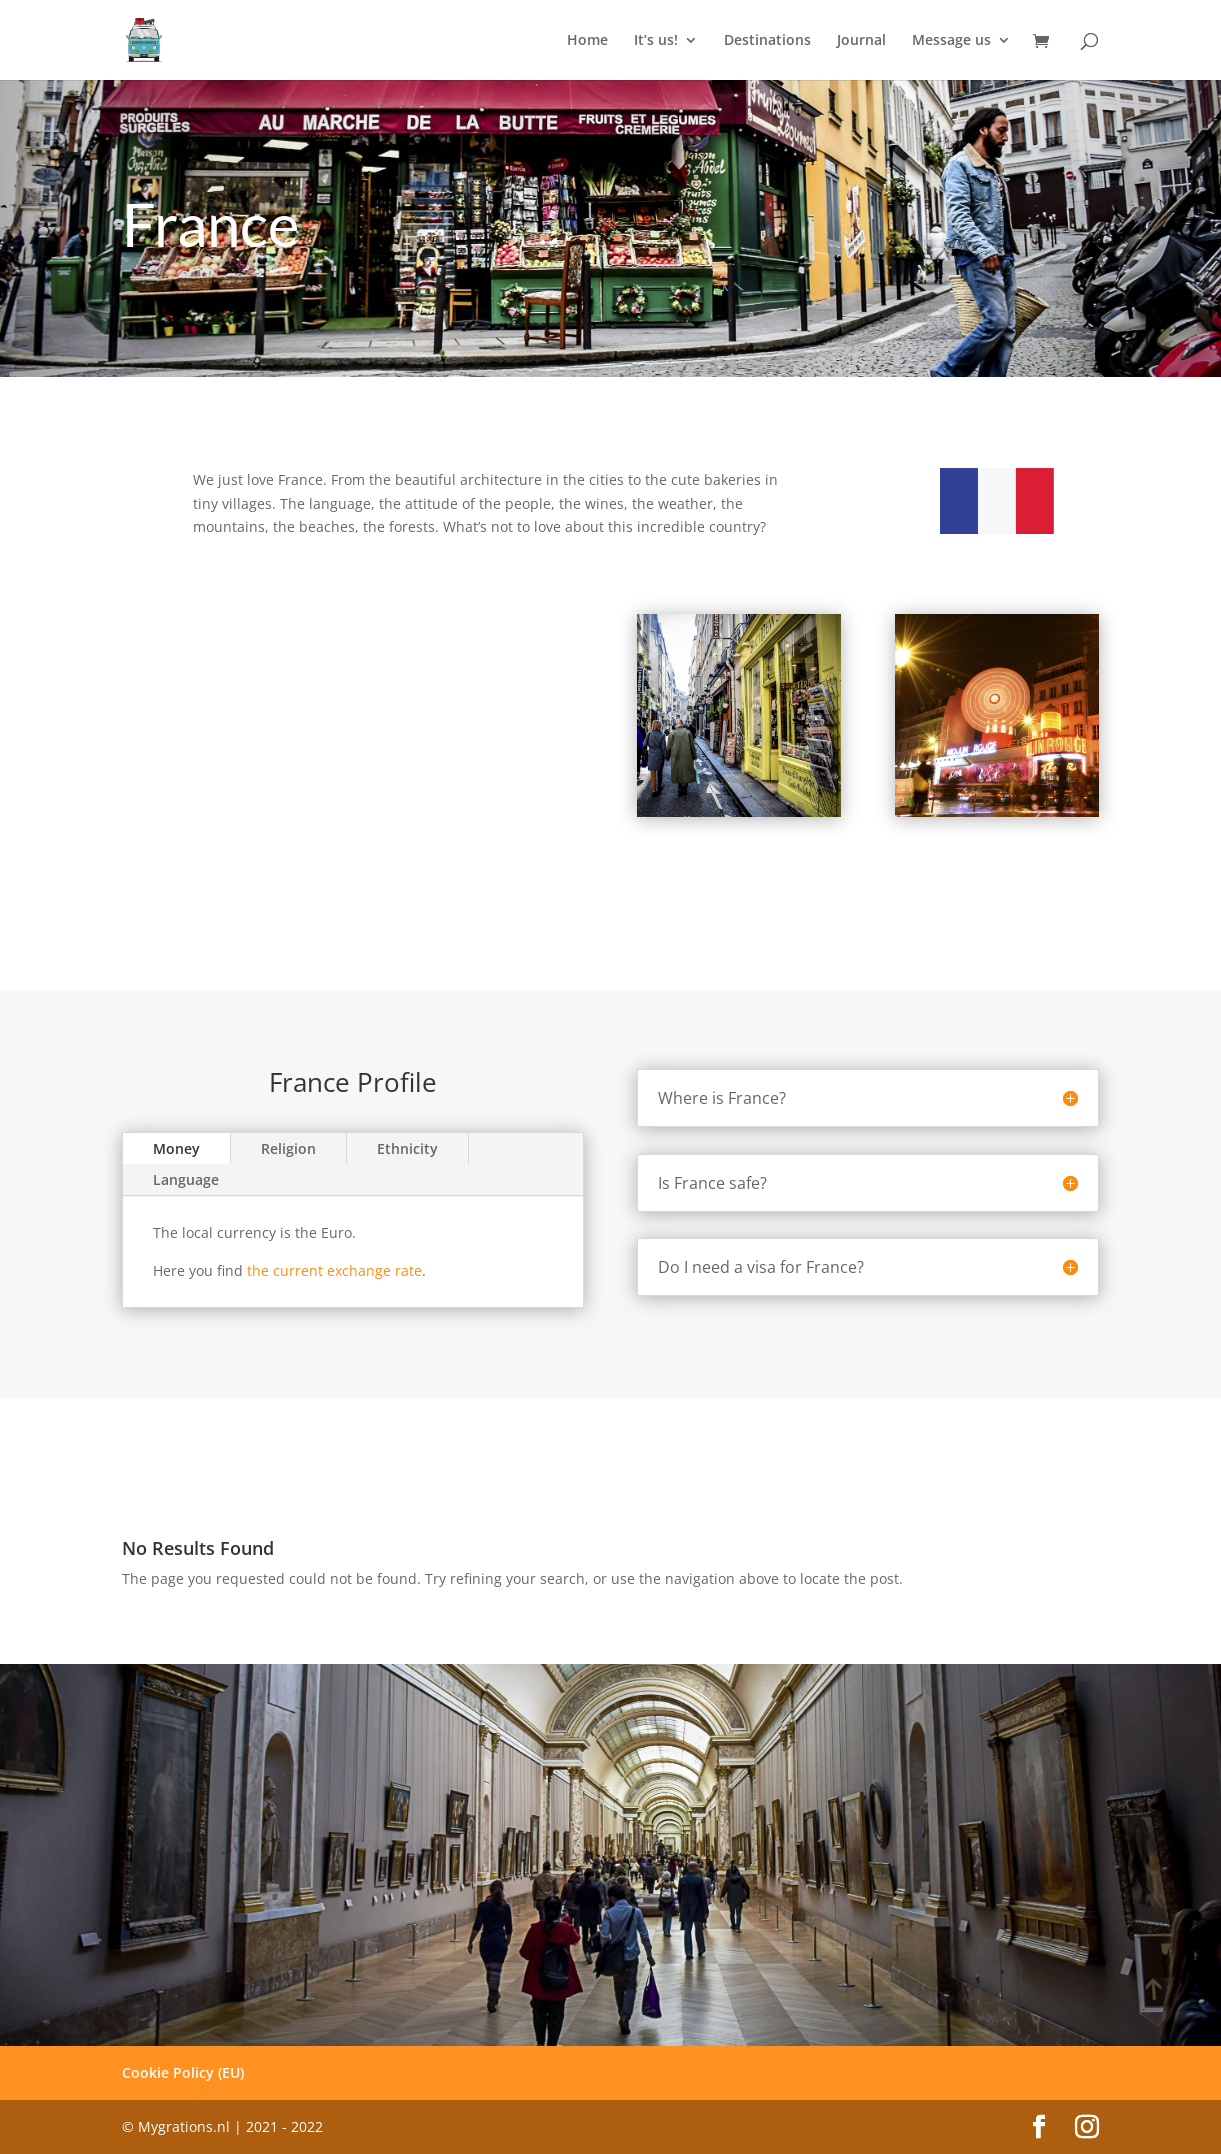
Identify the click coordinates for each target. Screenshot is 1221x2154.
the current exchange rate (334, 1270)
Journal (861, 41)
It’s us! (656, 41)
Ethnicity (407, 1148)
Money (176, 1148)
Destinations (767, 41)
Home (587, 41)
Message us (951, 41)
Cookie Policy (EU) (183, 2072)
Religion (288, 1148)
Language (186, 1179)
